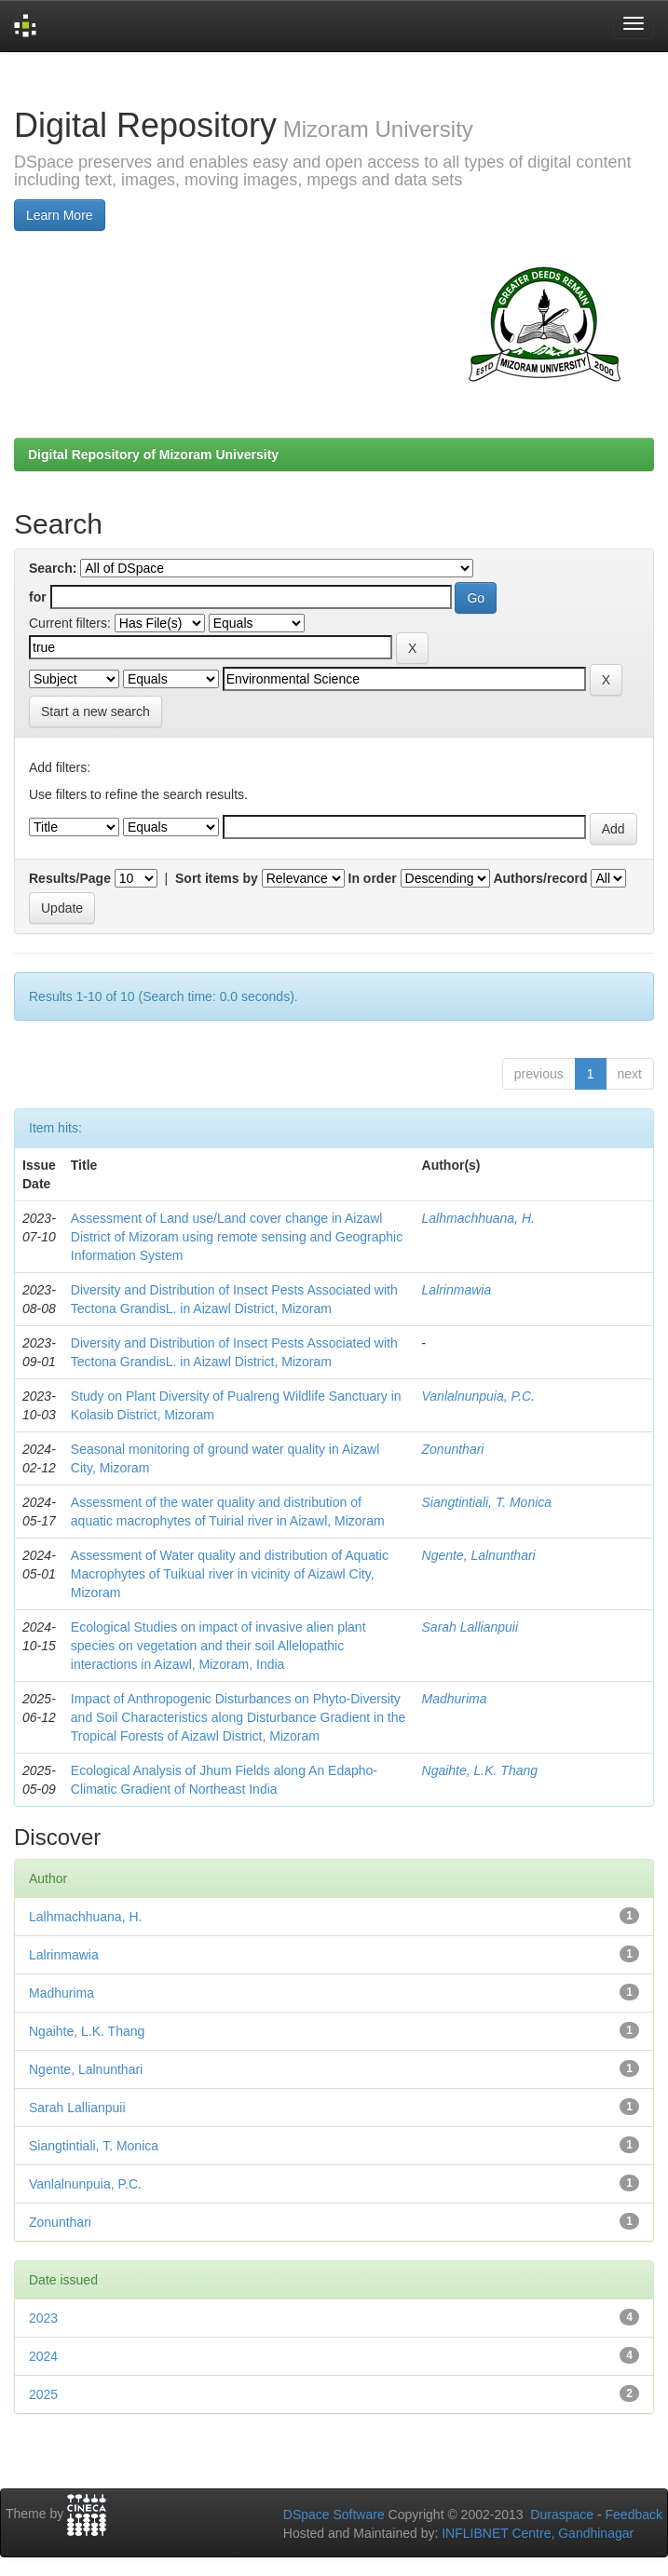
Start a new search (95, 711)
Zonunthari (453, 1449)
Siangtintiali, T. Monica (487, 1502)
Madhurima (454, 1698)
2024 (43, 2356)
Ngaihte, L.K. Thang (480, 1770)
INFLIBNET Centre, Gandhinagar (536, 2533)
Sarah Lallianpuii (470, 1627)
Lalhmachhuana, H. (478, 1218)
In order (372, 878)
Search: (52, 568)
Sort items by (216, 878)
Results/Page (70, 878)
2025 (43, 2394)
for (38, 597)
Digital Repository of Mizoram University (153, 454)
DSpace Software (334, 2514)
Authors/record (540, 878)
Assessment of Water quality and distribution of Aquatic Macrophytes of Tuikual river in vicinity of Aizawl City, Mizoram (230, 1574)
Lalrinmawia (457, 1289)
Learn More (59, 215)
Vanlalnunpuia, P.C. (478, 1396)
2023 (43, 2318)
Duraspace (561, 2514)
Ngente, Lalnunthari (479, 1555)
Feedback (634, 2514)
